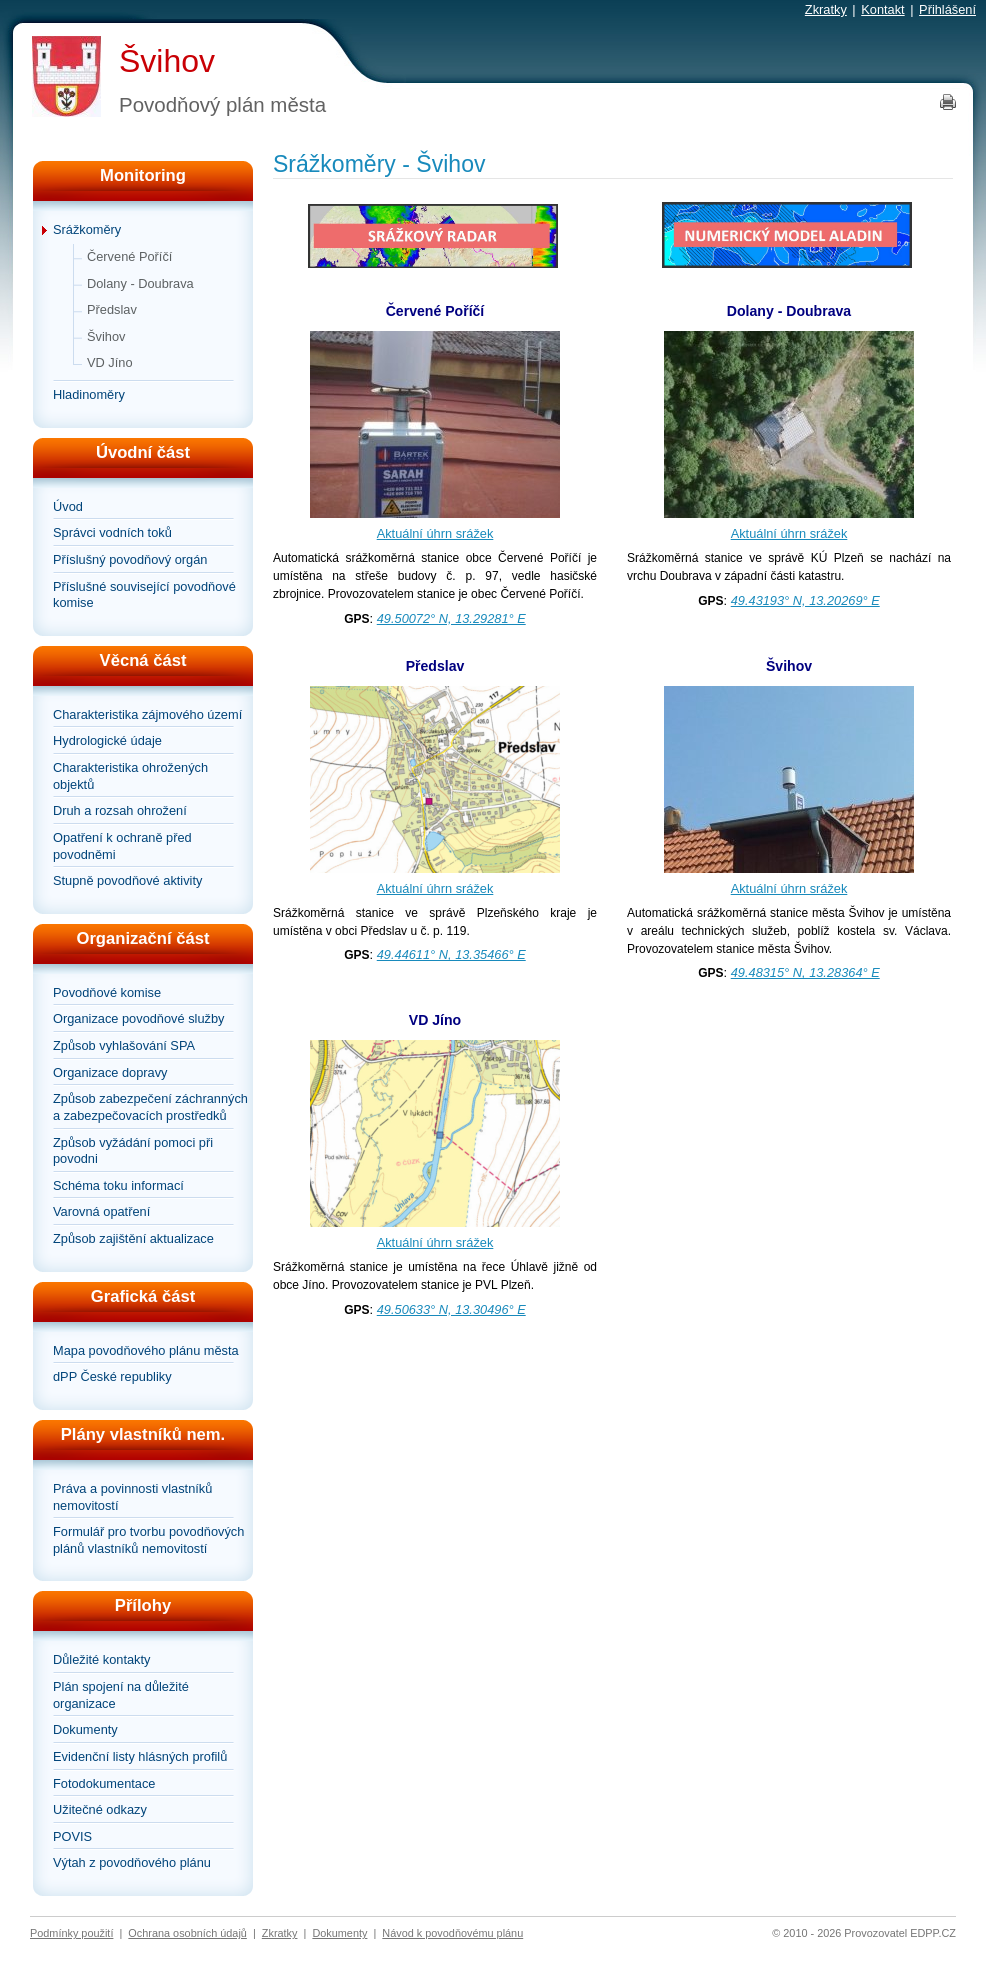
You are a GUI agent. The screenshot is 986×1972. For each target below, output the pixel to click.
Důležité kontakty (101, 1659)
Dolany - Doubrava (140, 283)
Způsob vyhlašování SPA (124, 1045)
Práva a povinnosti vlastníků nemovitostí (132, 1497)
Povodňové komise (107, 992)
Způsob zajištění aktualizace (133, 1238)
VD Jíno (110, 362)
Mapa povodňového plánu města (146, 1350)
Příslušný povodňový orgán (130, 559)
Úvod (68, 506)
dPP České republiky (112, 1376)
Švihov (167, 61)
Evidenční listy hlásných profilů (140, 1756)
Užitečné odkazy (100, 1809)
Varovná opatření (101, 1211)
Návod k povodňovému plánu (452, 1933)
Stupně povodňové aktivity (127, 880)
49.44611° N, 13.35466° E (451, 954)
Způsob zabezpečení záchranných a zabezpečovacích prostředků (150, 1107)
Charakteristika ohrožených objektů (130, 776)
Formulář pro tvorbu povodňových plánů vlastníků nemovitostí (148, 1540)
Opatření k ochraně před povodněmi (122, 846)
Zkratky (826, 9)
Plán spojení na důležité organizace (121, 1695)
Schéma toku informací (118, 1185)
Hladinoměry (89, 394)
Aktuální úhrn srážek (435, 533)
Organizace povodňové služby (138, 1018)
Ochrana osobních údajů (187, 1933)
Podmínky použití (71, 1933)
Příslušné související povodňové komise (144, 595)
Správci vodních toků (112, 532)
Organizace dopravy (110, 1072)
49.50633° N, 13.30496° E (451, 1309)
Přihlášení (947, 9)
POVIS (72, 1836)
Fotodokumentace (104, 1783)
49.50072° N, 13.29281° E (451, 618)
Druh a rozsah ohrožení (120, 810)
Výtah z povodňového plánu (132, 1862)
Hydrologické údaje (107, 740)
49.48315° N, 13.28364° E (805, 972)
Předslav (112, 309)
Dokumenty (85, 1729)
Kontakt (882, 9)
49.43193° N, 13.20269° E (805, 600)
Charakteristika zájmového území (147, 714)
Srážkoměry (87, 229)
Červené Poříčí (129, 256)
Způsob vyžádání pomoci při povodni (133, 1151)
